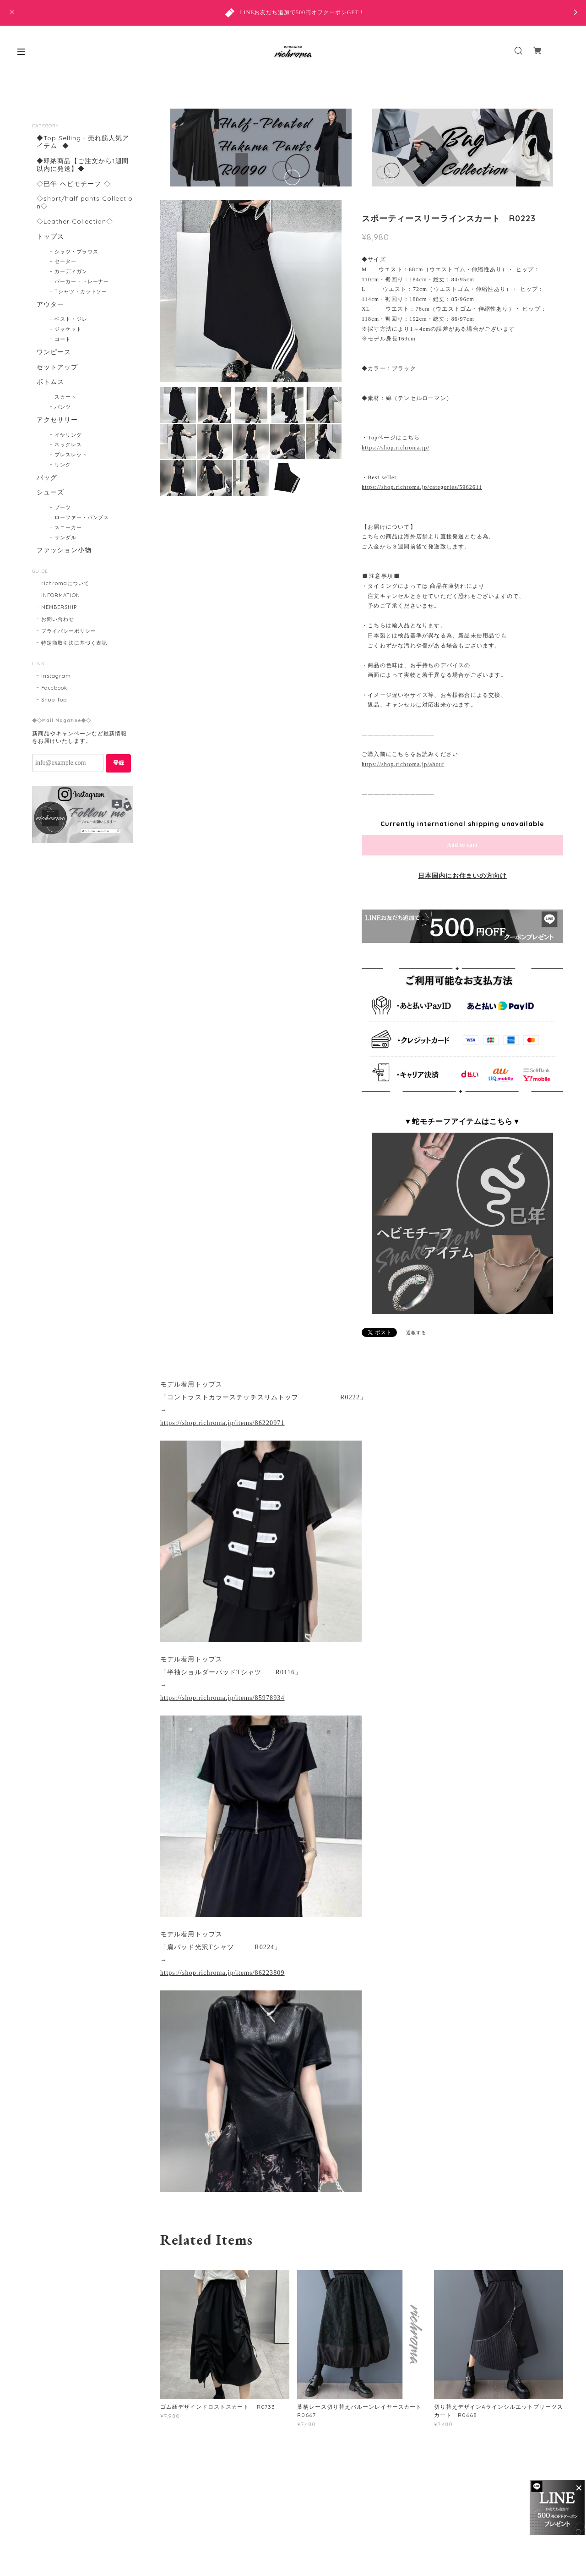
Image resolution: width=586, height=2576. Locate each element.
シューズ (50, 492)
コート (62, 339)
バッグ (47, 478)
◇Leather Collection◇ (75, 221)
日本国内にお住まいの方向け (462, 875)
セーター (65, 261)
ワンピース (54, 352)
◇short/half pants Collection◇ (85, 202)
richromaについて (65, 583)
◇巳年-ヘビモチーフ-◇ (74, 184)
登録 (118, 763)
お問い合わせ (57, 619)
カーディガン (70, 271)
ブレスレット (70, 454)
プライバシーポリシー (68, 631)
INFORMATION (60, 595)
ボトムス (50, 382)
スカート (65, 397)
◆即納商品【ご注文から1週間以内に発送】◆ (83, 165)
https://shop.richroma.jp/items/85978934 (222, 1697)
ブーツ (62, 507)
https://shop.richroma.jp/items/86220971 (222, 1423)
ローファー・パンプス (81, 517)
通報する (416, 1333)
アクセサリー (57, 420)
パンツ (62, 407)
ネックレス (68, 444)
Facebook (54, 688)
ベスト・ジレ (70, 319)
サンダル (65, 537)
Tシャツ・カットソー (81, 291)
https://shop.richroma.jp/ (395, 447)
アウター (50, 304)
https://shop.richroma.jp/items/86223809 (222, 1972)
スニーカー (68, 527)
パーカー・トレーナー (81, 281)
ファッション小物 (64, 550)
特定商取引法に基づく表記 (74, 643)
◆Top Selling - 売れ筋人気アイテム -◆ (83, 142)
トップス (50, 237)
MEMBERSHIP (59, 607)
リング (62, 464)
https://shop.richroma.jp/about (403, 764)
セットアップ (57, 367)
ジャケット (68, 329)
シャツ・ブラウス (76, 251)
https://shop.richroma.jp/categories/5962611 (422, 487)
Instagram (56, 676)
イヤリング (68, 435)
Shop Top (54, 699)
